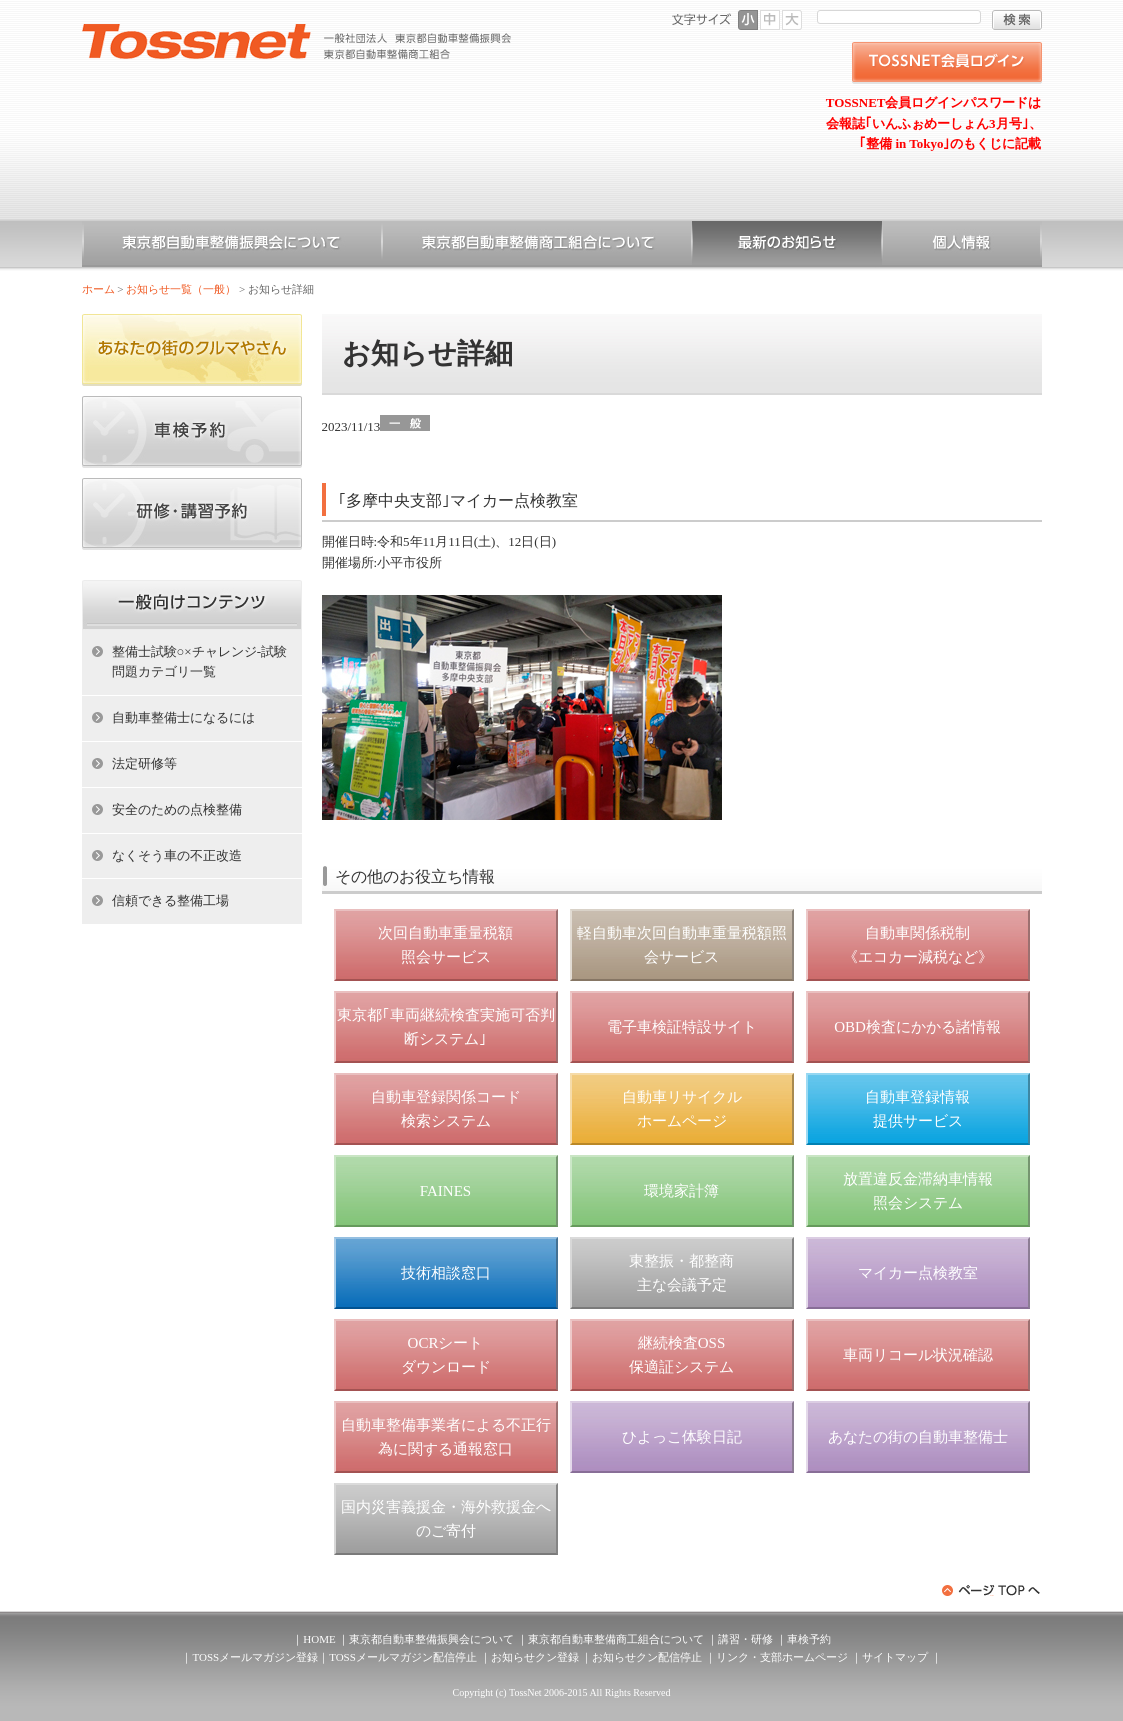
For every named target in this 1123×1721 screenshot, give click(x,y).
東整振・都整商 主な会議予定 (681, 1273)
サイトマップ (895, 1657)
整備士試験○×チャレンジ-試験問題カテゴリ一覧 (200, 662)
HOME (319, 1639)
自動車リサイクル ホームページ (682, 1109)
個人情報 (962, 246)
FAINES (445, 1191)
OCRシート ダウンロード (446, 1355)
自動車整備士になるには (183, 717)
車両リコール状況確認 (918, 1355)
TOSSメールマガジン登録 (255, 1657)
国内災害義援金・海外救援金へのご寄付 (446, 1519)
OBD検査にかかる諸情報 (917, 1027)
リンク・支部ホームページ (782, 1657)
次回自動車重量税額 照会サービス (445, 945)
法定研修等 (144, 763)
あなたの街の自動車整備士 (918, 1437)
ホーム (98, 289)
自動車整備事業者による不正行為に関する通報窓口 (446, 1437)
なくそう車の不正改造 (177, 855)
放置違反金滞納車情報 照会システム (918, 1191)
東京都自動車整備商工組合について (537, 246)
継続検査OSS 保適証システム (681, 1355)
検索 (1017, 20)
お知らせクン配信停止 (647, 1657)
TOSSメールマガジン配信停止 (403, 1657)
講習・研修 (745, 1639)
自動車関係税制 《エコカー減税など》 (918, 945)
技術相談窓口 (446, 1273)
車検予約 (809, 1639)
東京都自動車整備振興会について (232, 246)
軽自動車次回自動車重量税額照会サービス (682, 945)
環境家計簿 (681, 1191)
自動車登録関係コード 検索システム (446, 1109)
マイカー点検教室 (918, 1273)
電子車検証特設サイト (682, 1027)
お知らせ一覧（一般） (787, 246)
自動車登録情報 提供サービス (917, 1109)
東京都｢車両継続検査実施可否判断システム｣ (446, 1027)
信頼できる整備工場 (170, 900)
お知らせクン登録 (535, 1657)
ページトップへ (992, 1590)
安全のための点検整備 (177, 809)
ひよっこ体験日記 (682, 1437)
